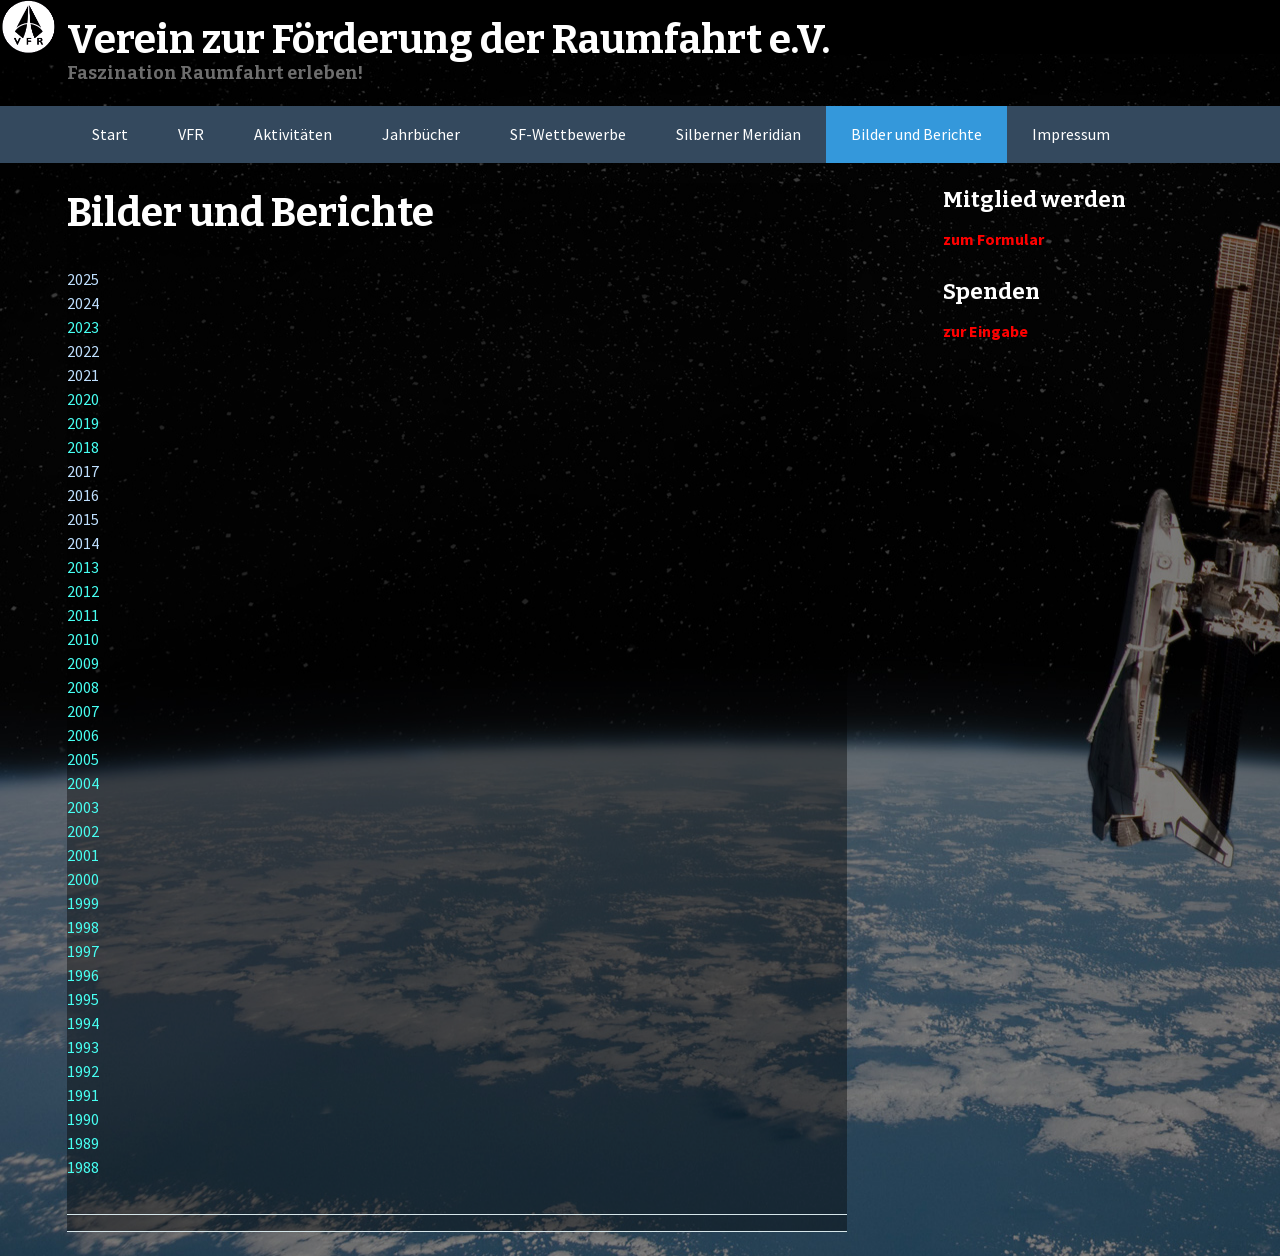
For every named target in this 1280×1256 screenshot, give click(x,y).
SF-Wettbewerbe (568, 134)
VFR (191, 134)
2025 (83, 279)
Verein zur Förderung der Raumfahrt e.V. (448, 40)
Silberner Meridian (738, 134)
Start (110, 134)
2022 (83, 351)
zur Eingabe (985, 331)
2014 (83, 543)
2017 (83, 471)
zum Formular (993, 239)
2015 (83, 519)
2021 (83, 375)
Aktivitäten (293, 134)
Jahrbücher (421, 134)
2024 (83, 303)
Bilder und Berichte (916, 134)
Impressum (1071, 134)
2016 (83, 495)
